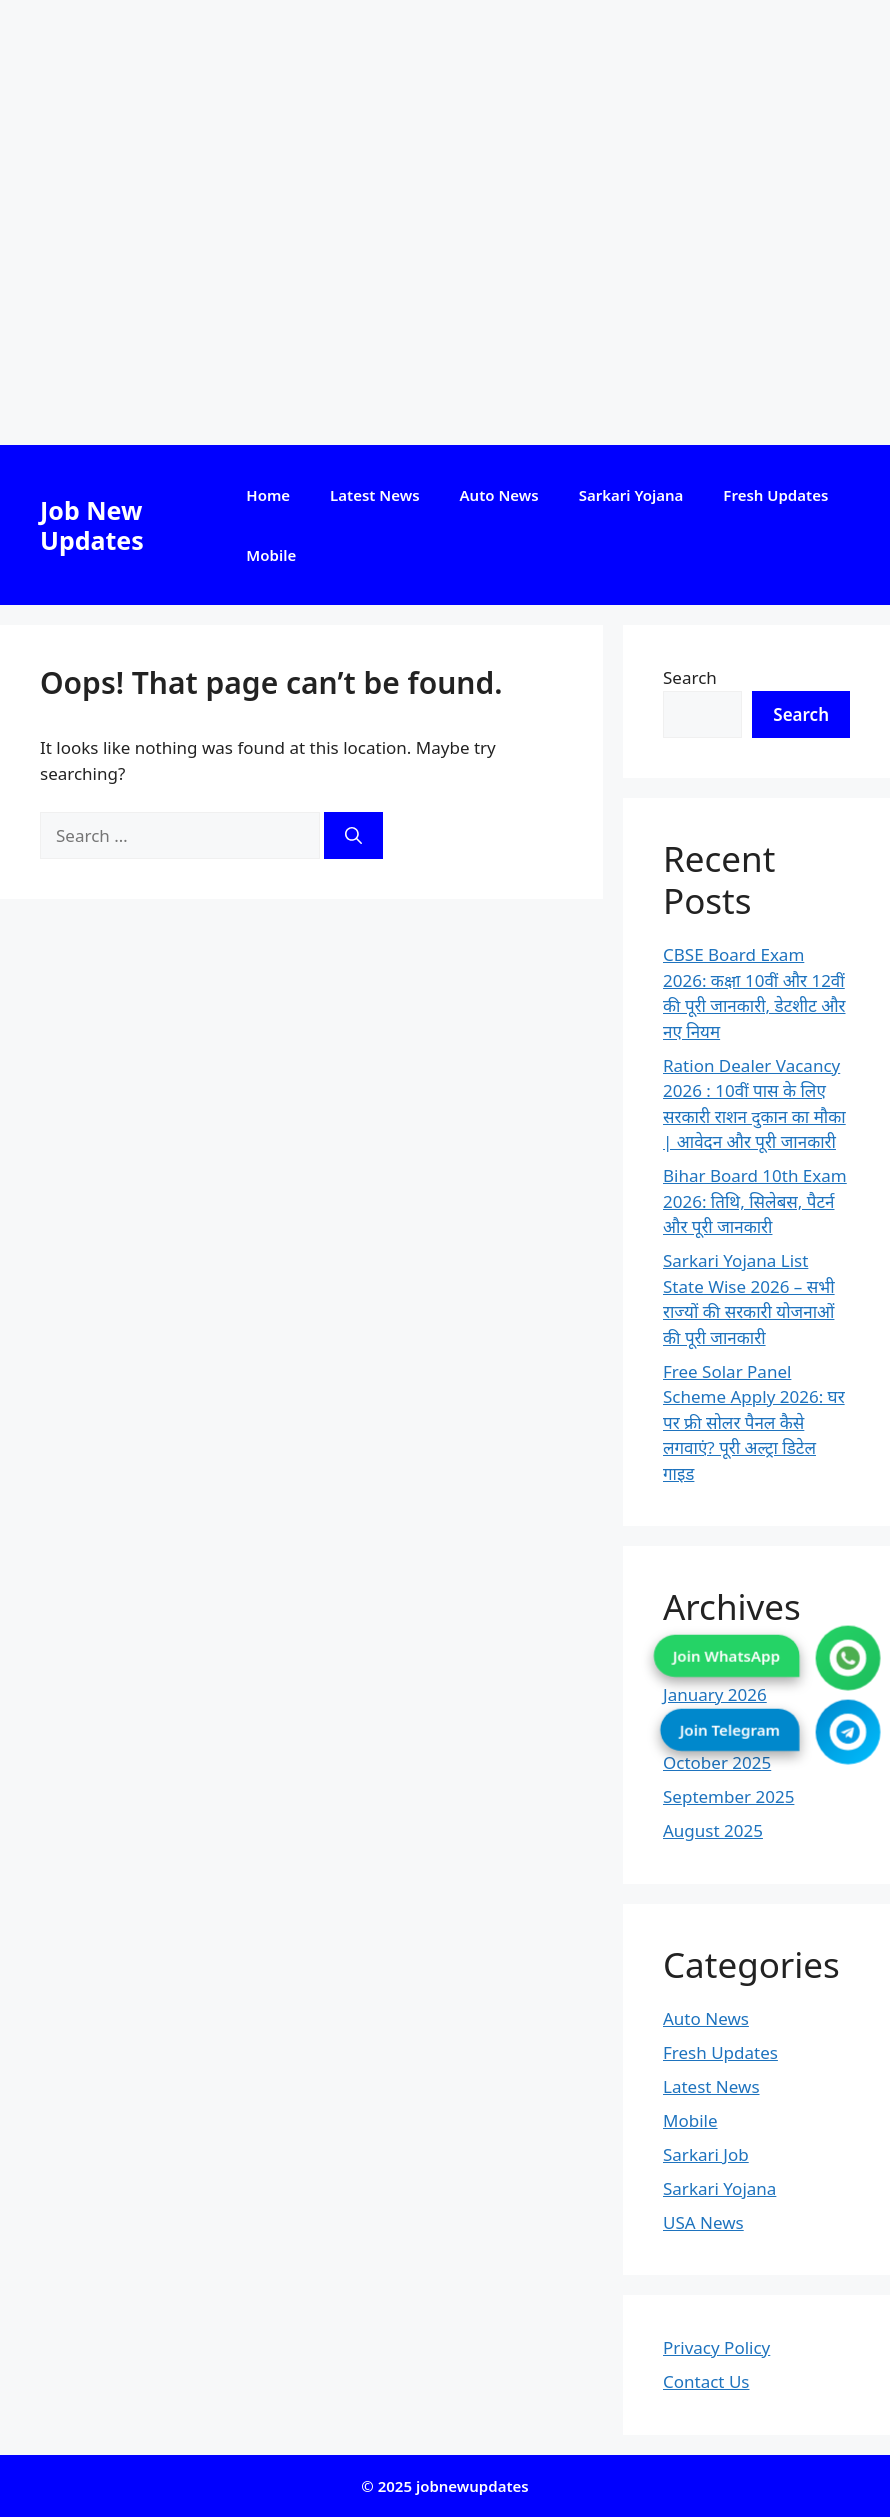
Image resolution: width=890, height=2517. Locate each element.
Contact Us (706, 2381)
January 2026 (715, 1694)
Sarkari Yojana (631, 495)
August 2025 (713, 1830)
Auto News (499, 495)
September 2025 (728, 1796)
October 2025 (717, 1762)
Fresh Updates (775, 495)
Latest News (374, 495)
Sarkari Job (706, 2154)
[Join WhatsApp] (848, 1658)
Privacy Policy (716, 2347)
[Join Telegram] (848, 1732)
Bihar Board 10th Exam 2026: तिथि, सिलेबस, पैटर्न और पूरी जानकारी (755, 1201)
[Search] (353, 836)
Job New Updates (92, 525)
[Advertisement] (445, 222)
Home (268, 495)
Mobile (271, 555)
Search (690, 677)
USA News (703, 2222)
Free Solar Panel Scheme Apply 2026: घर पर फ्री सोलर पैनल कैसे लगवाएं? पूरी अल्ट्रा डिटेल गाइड (754, 1422)
